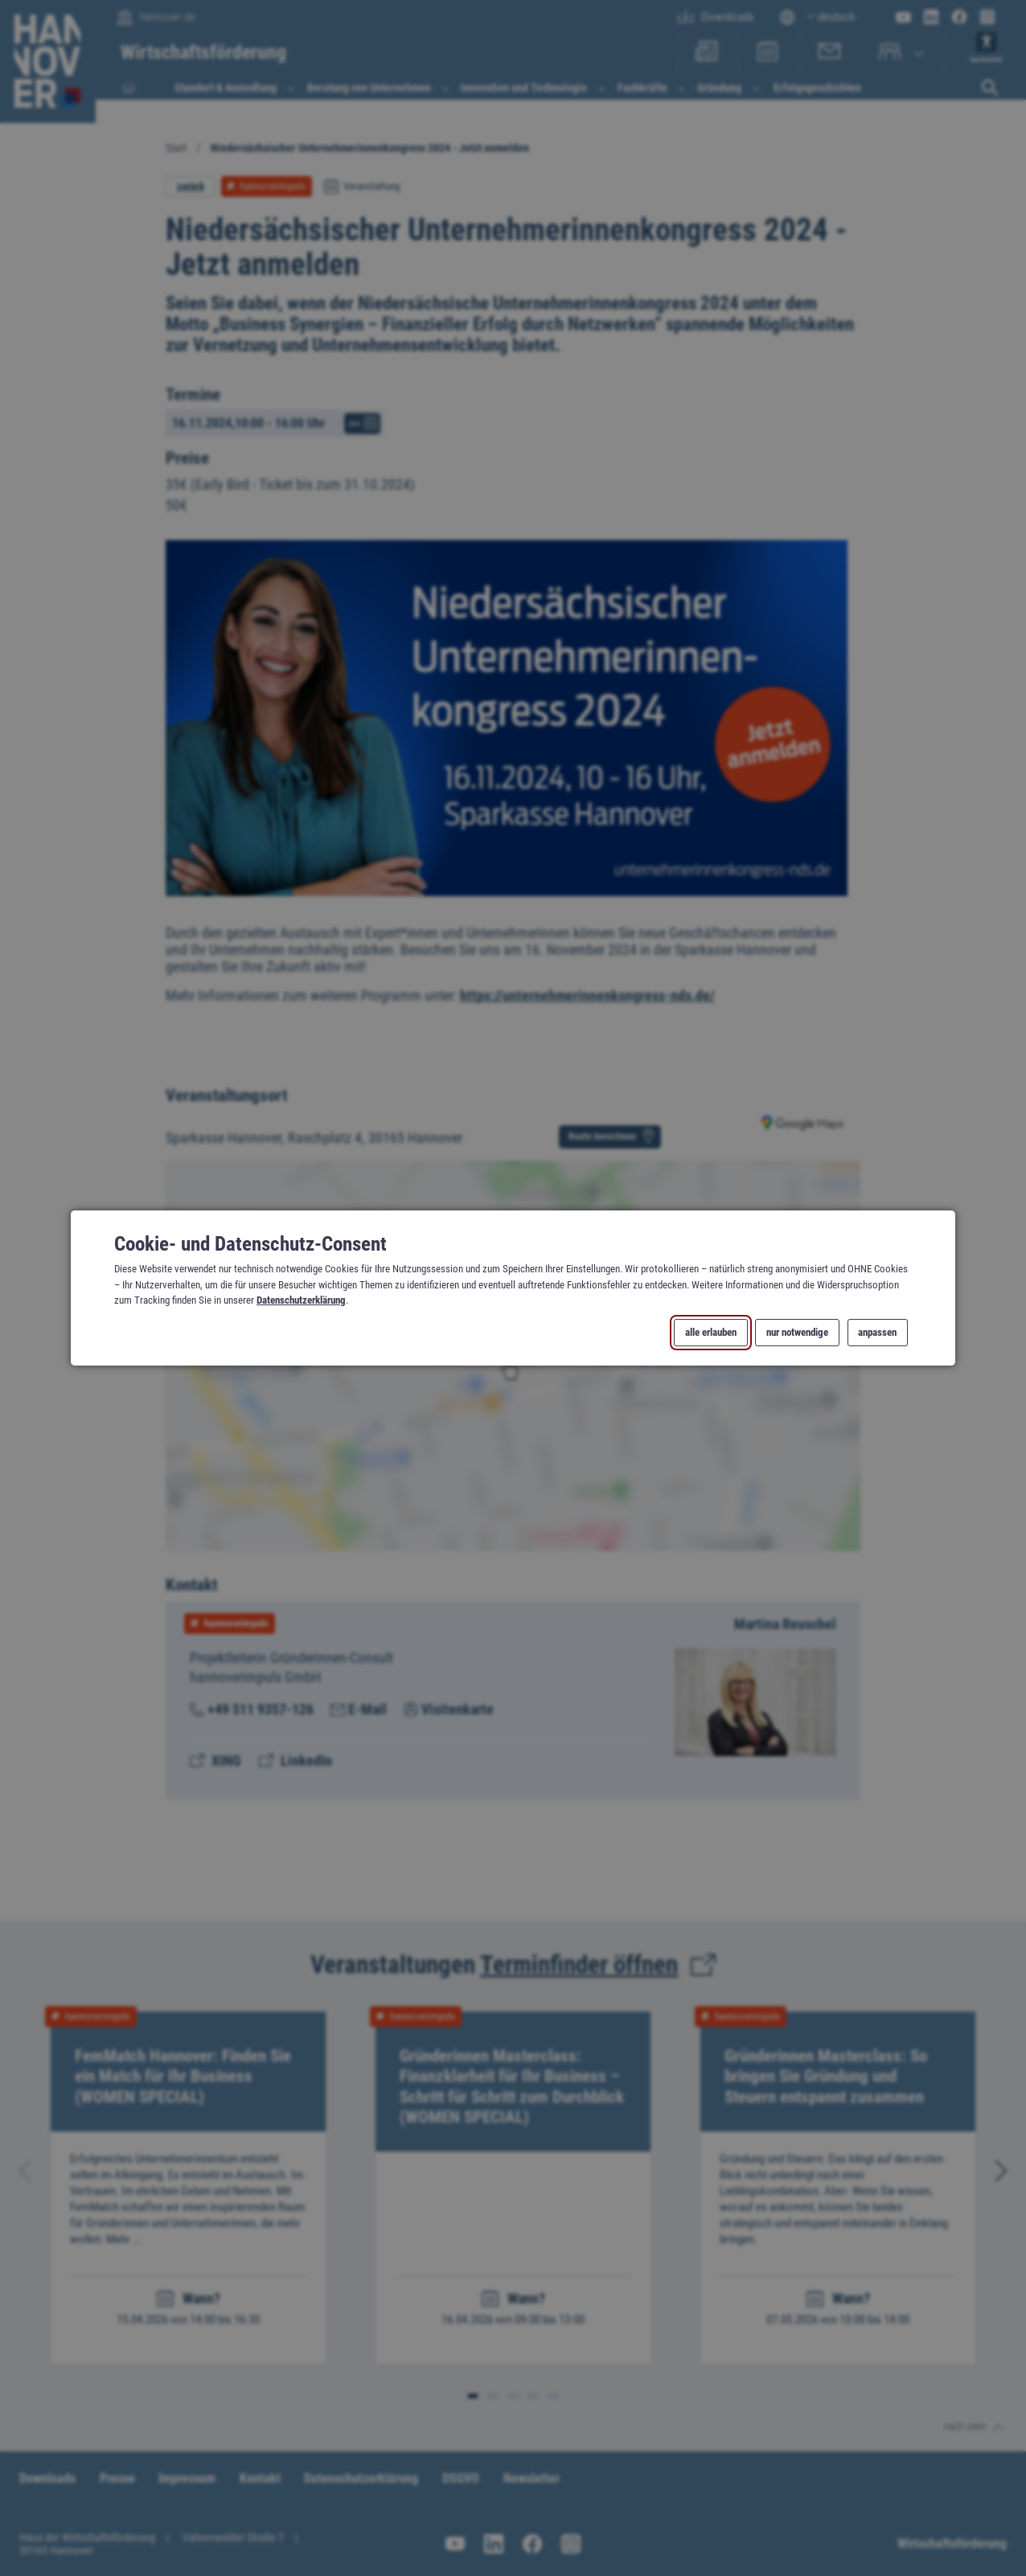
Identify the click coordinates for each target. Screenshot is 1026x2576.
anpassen (877, 1333)
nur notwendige (797, 1333)
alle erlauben (711, 1333)
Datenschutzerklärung (301, 1300)
